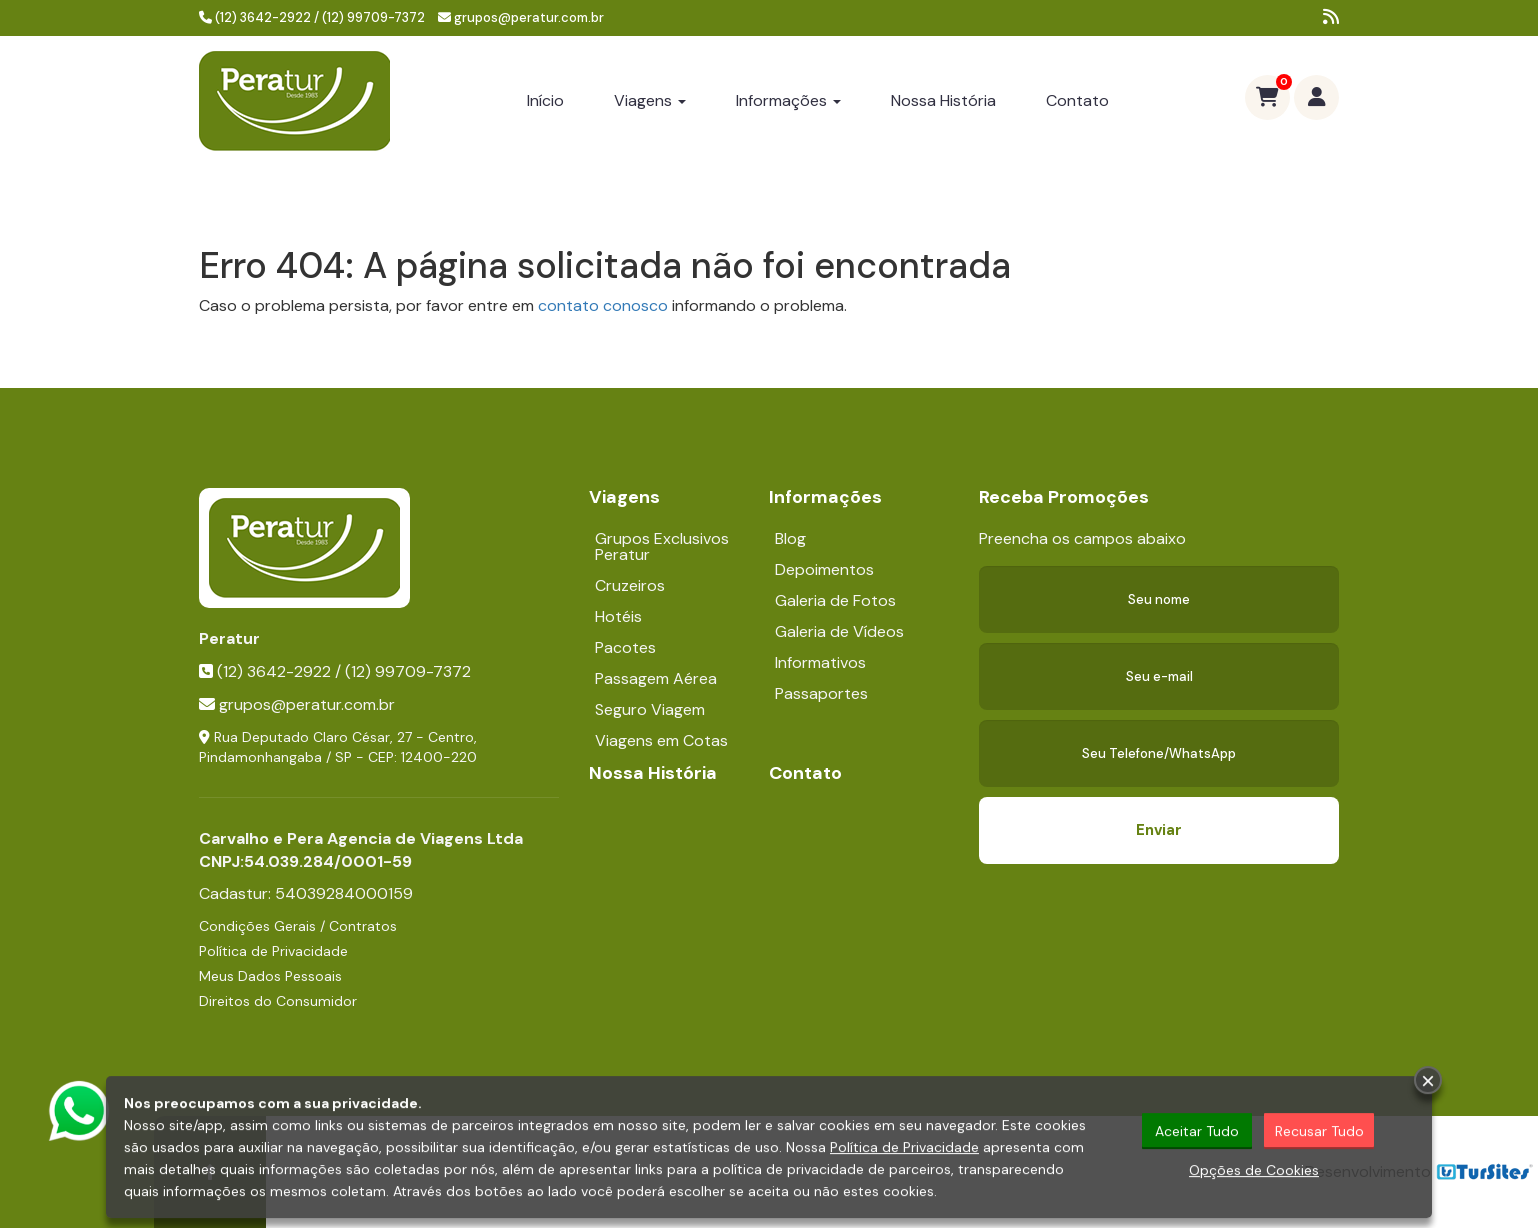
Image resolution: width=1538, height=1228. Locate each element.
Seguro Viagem (650, 709)
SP (343, 757)
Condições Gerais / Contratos (298, 926)
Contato (1077, 100)
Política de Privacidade (273, 951)
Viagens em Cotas (661, 740)
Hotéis (618, 616)
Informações (788, 100)
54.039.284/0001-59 (328, 861)
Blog (790, 538)
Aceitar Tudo (1197, 1132)
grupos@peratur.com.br (529, 17)
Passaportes (821, 693)
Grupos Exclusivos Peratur (662, 546)
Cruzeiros (630, 585)
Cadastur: (306, 893)
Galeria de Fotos (835, 600)
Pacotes (625, 647)
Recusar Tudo (1319, 1132)
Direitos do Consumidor (278, 1001)
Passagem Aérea (656, 678)
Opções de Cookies (1254, 1171)
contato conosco (603, 305)
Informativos (820, 662)
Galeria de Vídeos (839, 631)
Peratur (229, 638)
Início (545, 100)
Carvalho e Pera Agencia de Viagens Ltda (361, 838)
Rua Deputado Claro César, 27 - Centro (344, 737)
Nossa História (943, 100)
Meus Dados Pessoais (270, 976)
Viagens (650, 100)
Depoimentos (824, 569)
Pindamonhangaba (260, 757)
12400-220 (439, 757)
